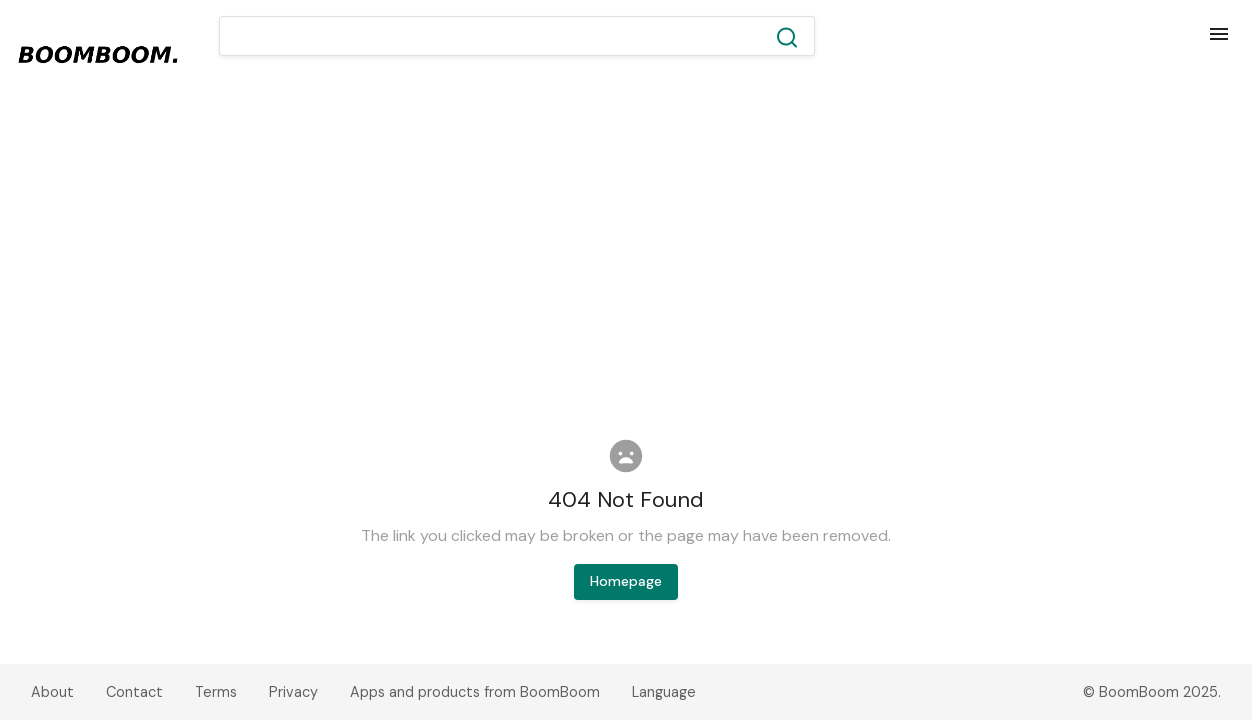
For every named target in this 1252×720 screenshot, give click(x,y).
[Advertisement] (626, 254)
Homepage (626, 581)
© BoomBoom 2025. (1152, 692)
